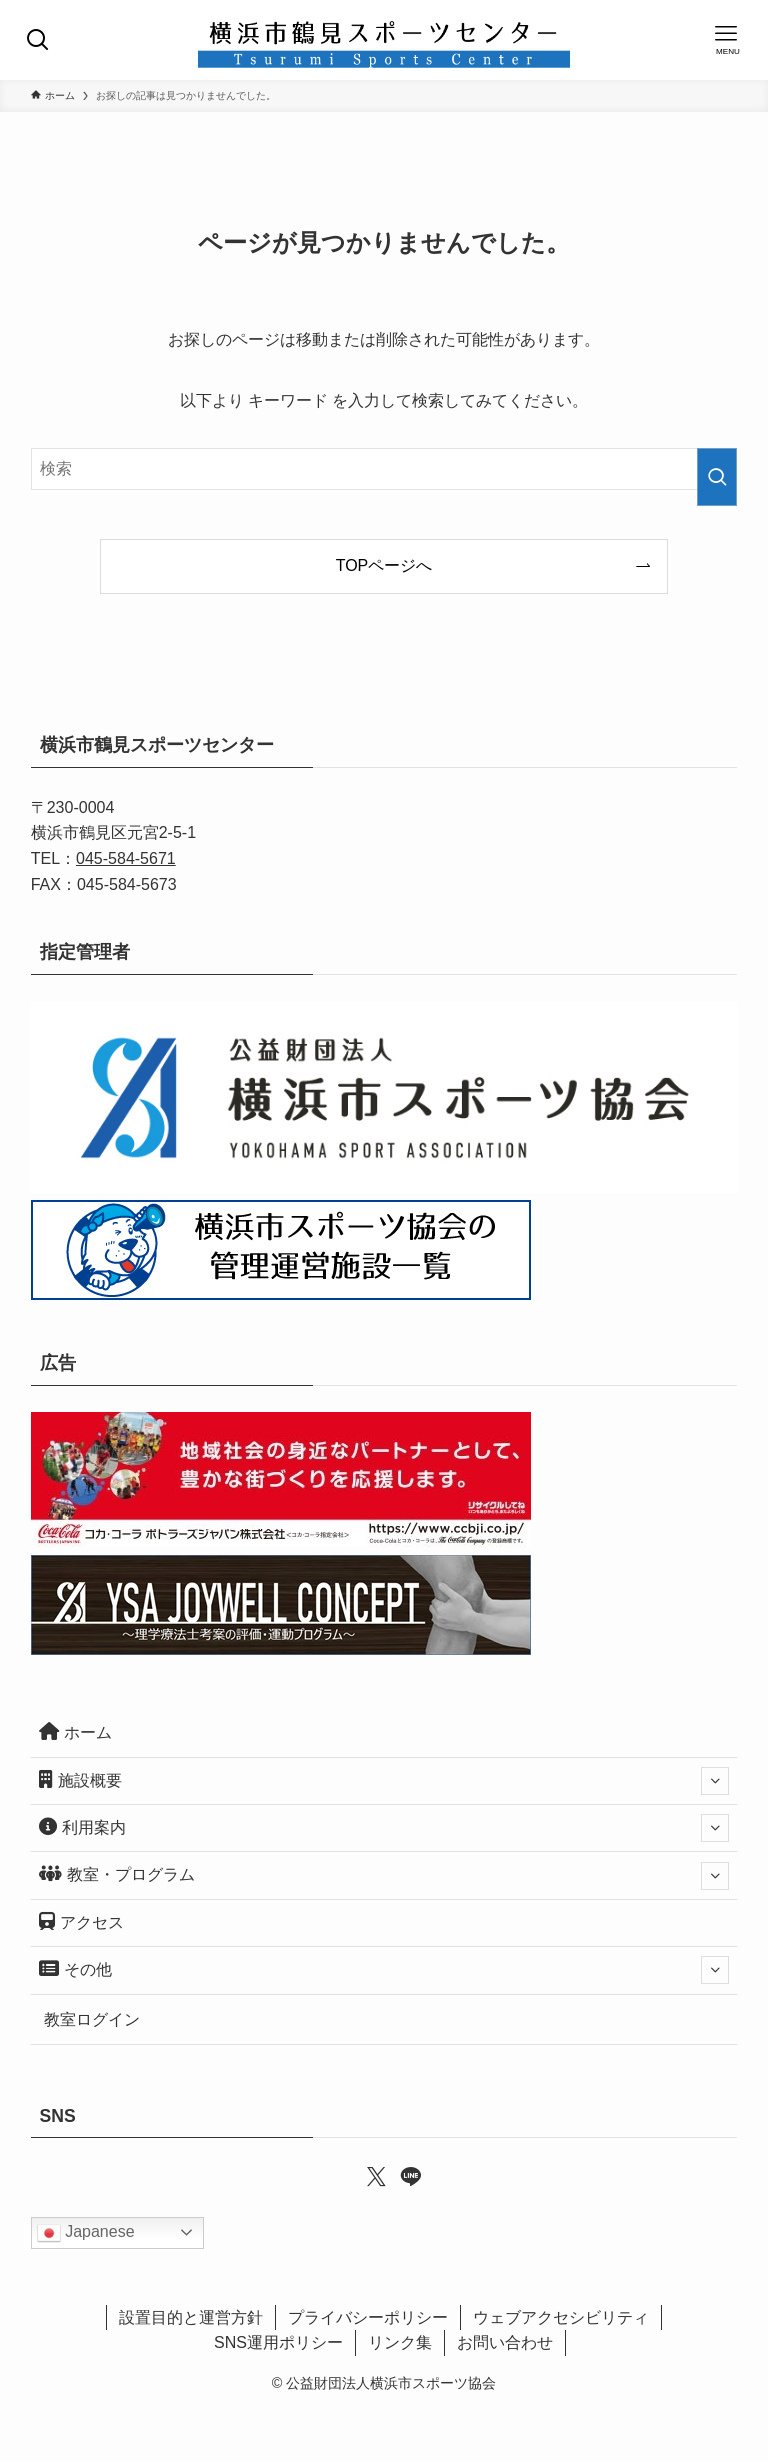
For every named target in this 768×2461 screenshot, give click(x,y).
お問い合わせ (505, 2342)
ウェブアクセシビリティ (561, 2317)
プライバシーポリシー (368, 2317)
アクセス (81, 1921)
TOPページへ (384, 565)
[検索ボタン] (40, 40)
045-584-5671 (126, 858)
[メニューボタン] (728, 40)
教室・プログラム (384, 1876)
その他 (384, 1970)
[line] (401, 2175)
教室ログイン (92, 2019)
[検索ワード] (384, 469)
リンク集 (400, 2342)
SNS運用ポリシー (278, 2342)
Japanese (86, 2233)
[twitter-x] (367, 2175)
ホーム (75, 1731)
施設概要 (384, 1781)
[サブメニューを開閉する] (715, 1781)
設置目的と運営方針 (191, 2317)
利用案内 (384, 1828)
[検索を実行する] (717, 477)
